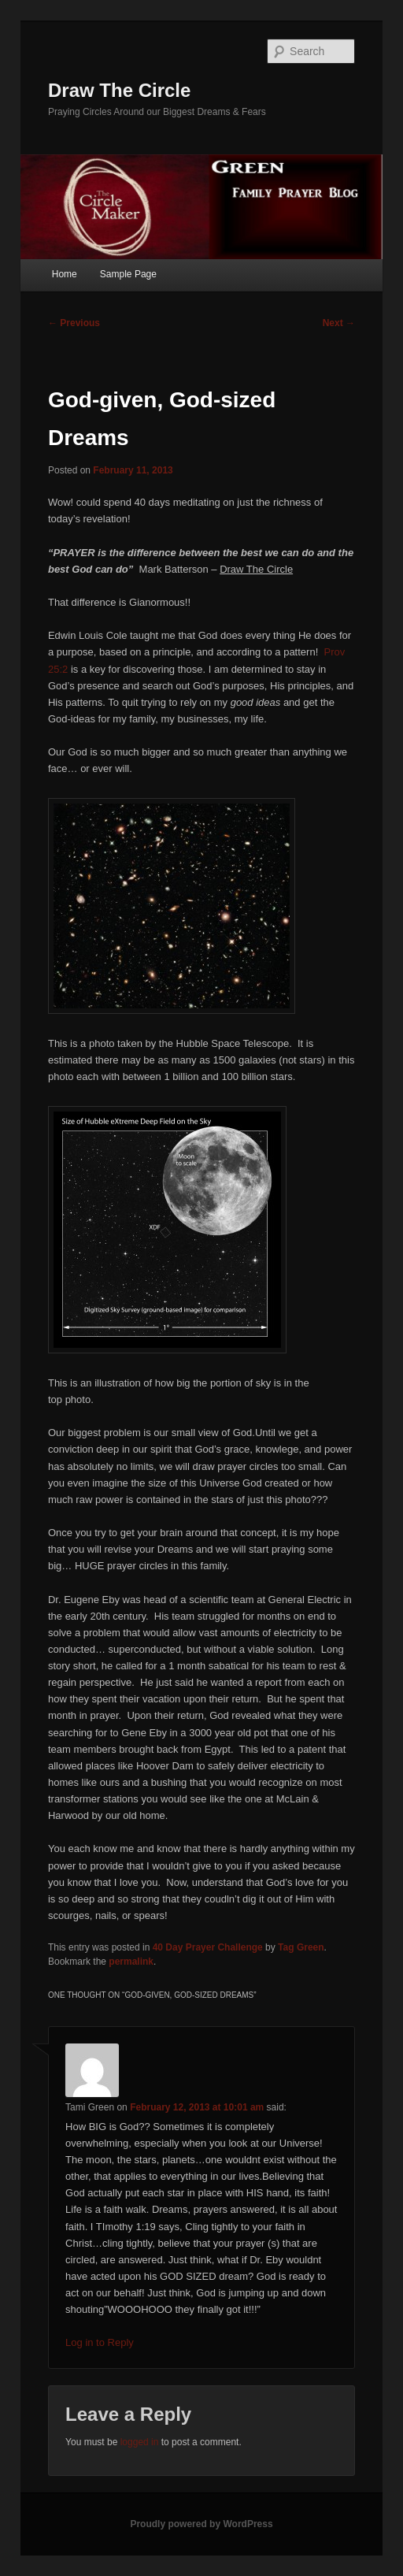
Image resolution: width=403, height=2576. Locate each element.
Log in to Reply (99, 2342)
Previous (74, 322)
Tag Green (301, 1947)
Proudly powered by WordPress (201, 2524)
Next (339, 322)
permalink (131, 1961)
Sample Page (128, 274)
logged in (139, 2442)
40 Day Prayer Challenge (208, 1947)
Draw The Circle (119, 90)
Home (64, 274)
